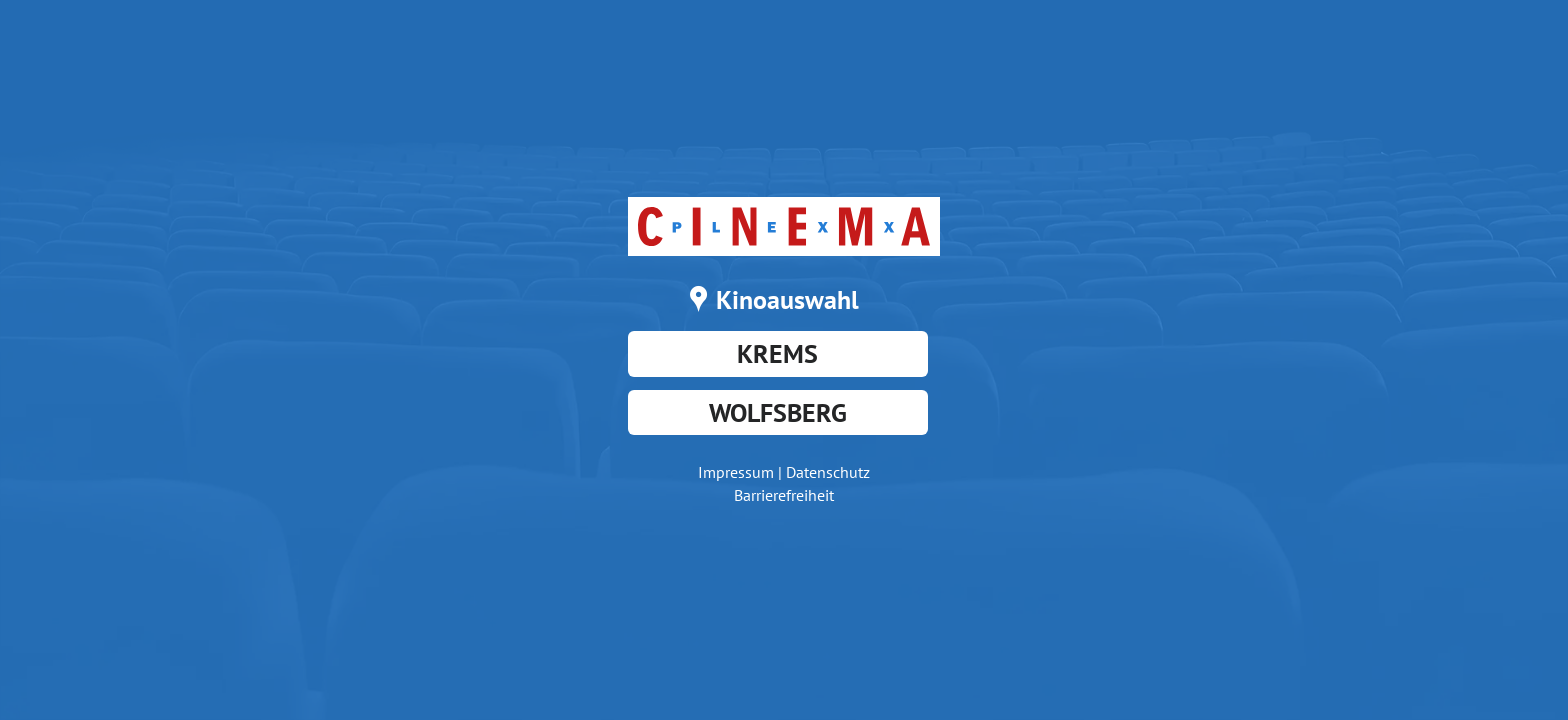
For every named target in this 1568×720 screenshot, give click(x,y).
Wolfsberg (778, 412)
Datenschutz (828, 472)
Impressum (736, 472)
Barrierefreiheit (784, 495)
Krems (777, 353)
